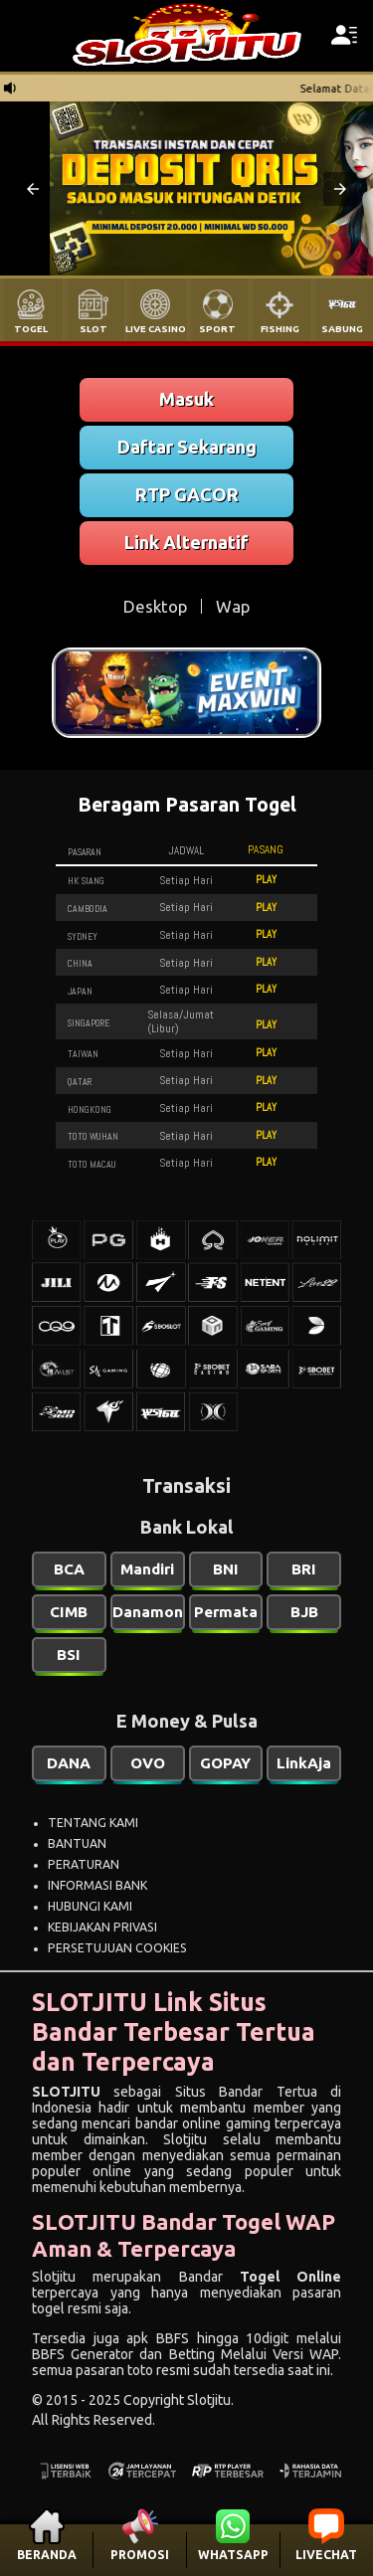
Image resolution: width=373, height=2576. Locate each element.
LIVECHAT (326, 2554)
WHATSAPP (233, 2554)
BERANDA (47, 2554)
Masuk (186, 399)
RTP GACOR (187, 494)
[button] (33, 189)
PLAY (266, 879)
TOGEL (31, 328)
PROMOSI (139, 2554)
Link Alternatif (186, 542)
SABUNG (342, 328)
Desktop (155, 606)
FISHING (280, 328)
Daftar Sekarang (187, 447)
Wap (233, 606)
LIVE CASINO (155, 328)
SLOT (93, 328)
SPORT (217, 328)
